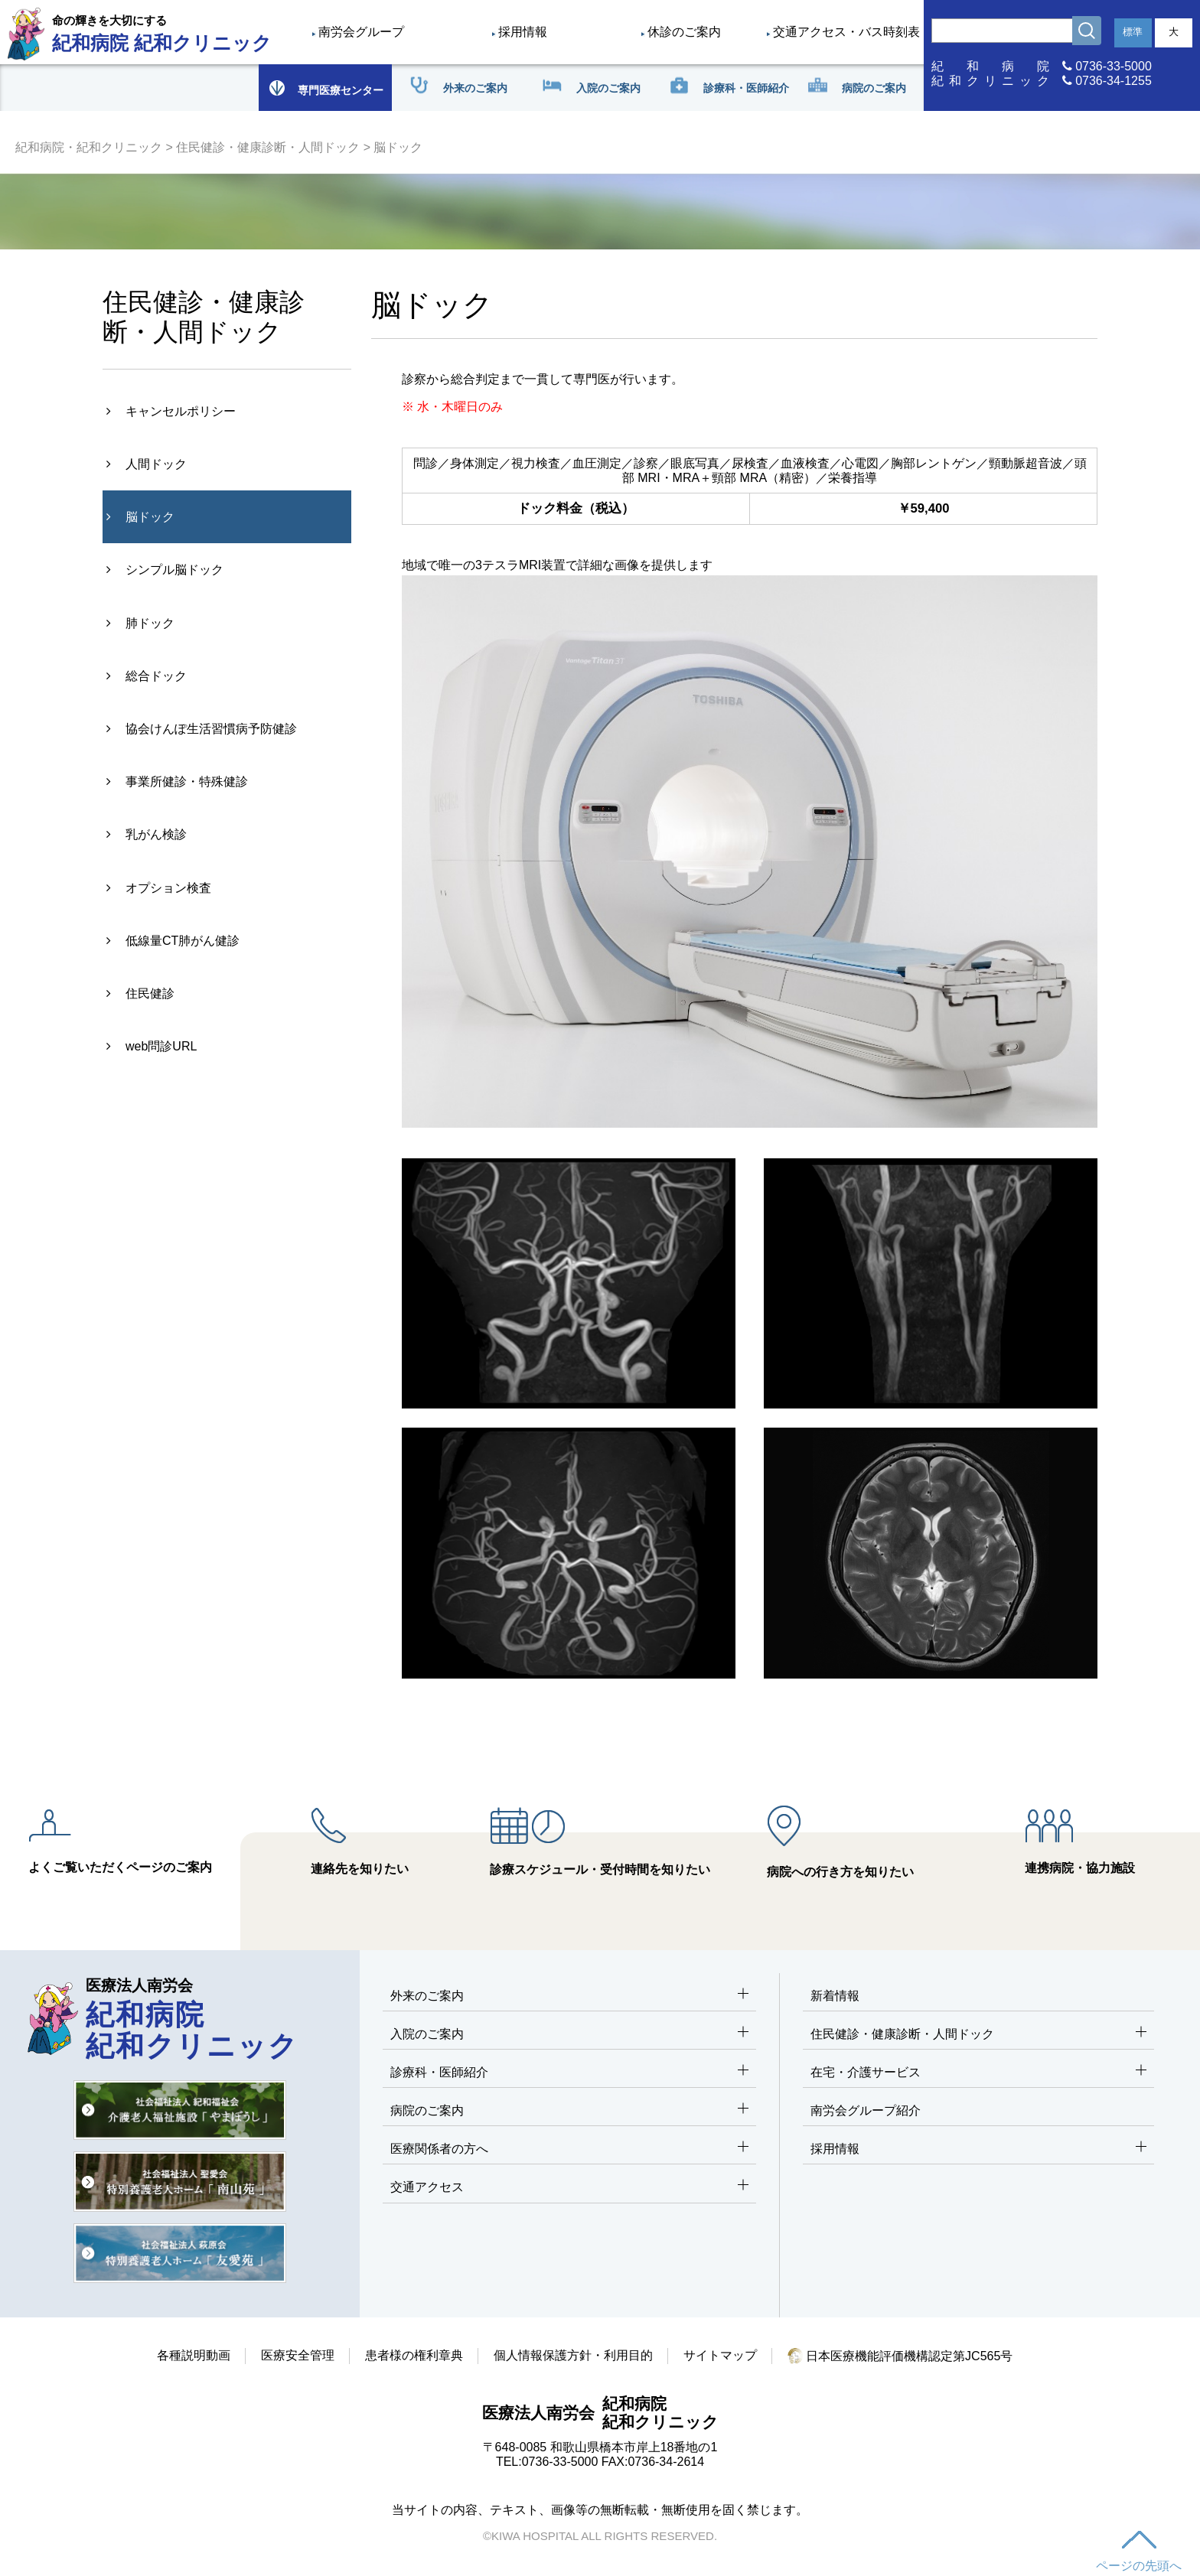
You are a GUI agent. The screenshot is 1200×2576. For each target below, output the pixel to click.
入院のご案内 (569, 2034)
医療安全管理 (297, 2355)
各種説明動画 (193, 2355)
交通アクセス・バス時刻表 (846, 31)
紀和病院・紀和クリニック (88, 147)
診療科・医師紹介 (569, 2073)
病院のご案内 (569, 2111)
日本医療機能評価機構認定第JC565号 (900, 2356)
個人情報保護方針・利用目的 (573, 2355)
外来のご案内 (569, 1996)
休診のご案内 (684, 31)
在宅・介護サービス (978, 2073)
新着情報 (834, 1995)
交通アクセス (569, 2187)
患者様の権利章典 (414, 2355)
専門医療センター (325, 87)
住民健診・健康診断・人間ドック (268, 147)
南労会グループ (361, 31)
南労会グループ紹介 (865, 2110)
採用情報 (522, 31)
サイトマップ (720, 2355)
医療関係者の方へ (569, 2149)
